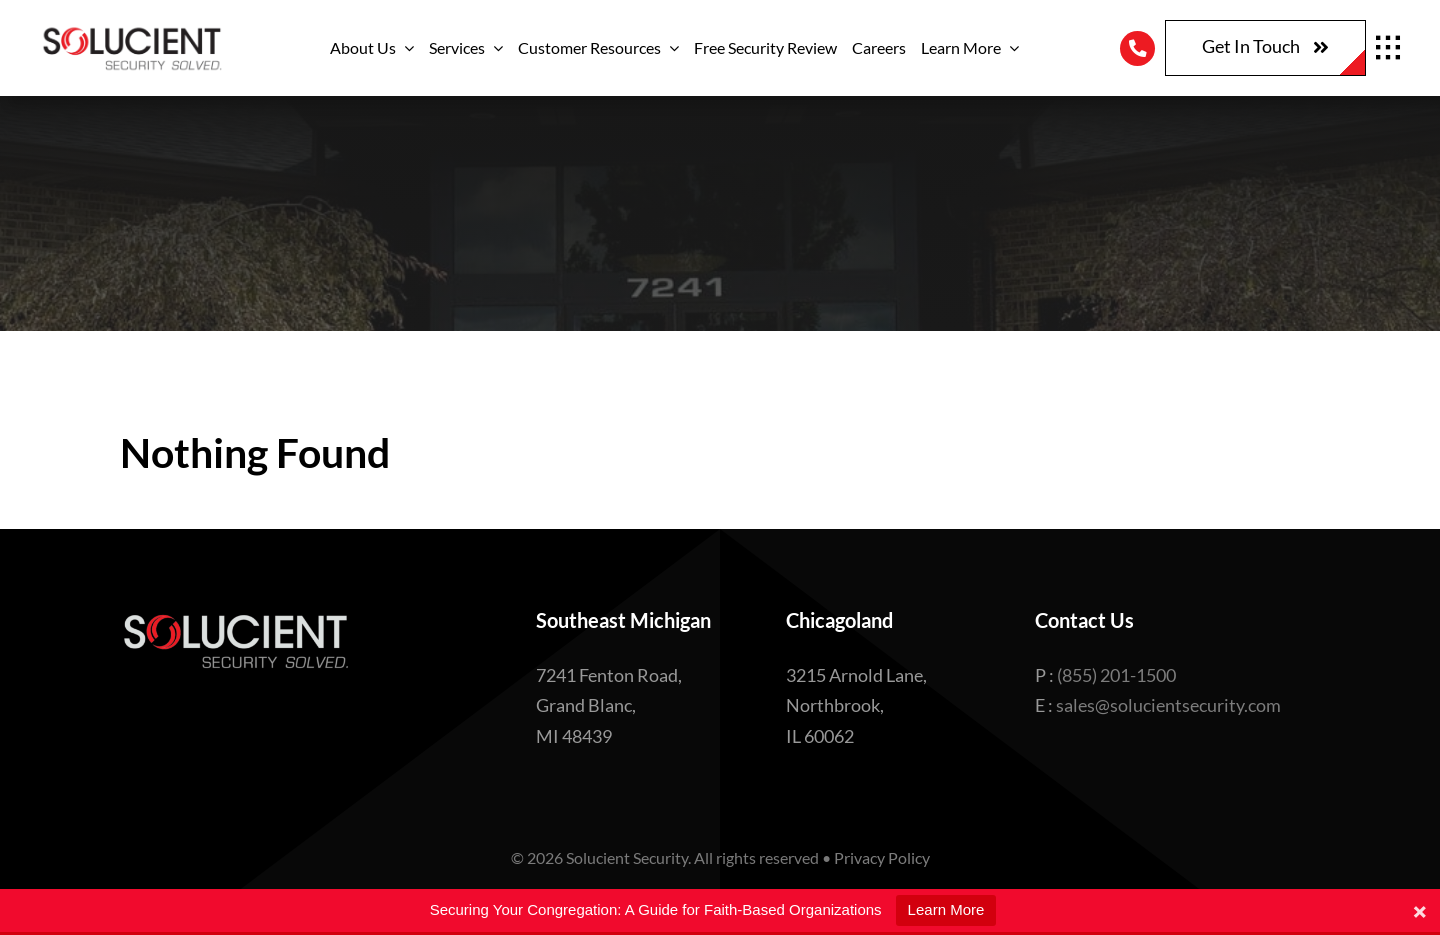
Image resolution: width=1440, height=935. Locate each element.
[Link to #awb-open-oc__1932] (1388, 48)
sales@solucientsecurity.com (1168, 705)
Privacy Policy (882, 857)
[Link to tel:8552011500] (1137, 48)
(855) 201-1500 (1116, 675)
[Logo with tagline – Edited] (131, 32)
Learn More (946, 909)
